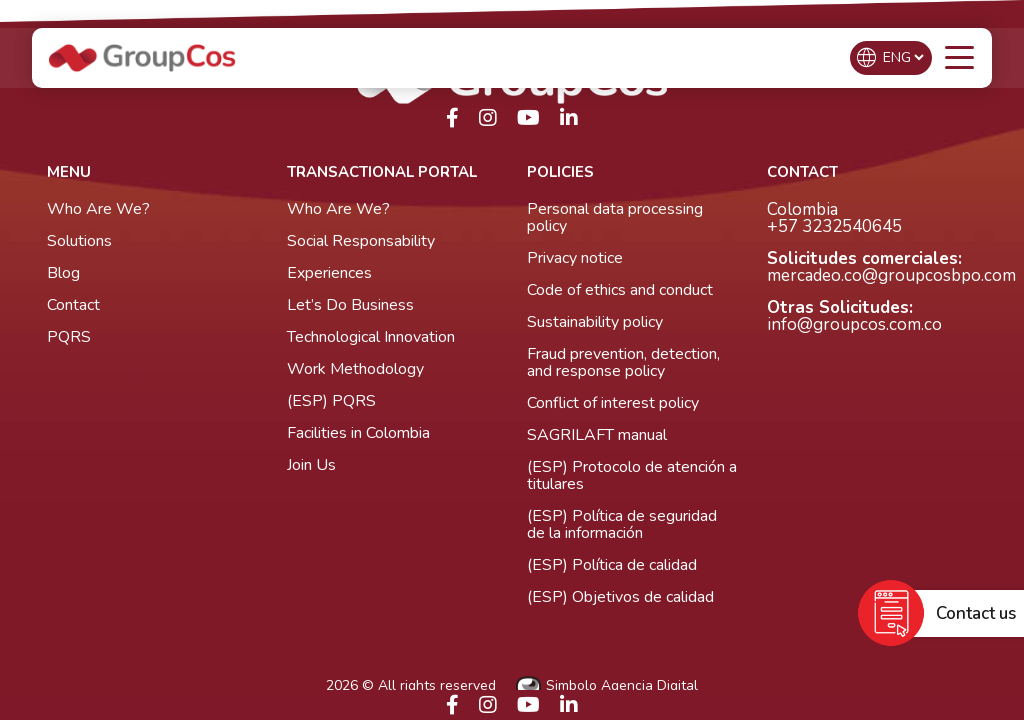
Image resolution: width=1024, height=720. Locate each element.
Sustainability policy (595, 322)
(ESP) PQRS (331, 401)
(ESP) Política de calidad (612, 565)
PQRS (69, 337)
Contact (73, 305)
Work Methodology (355, 369)
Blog (63, 273)
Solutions (79, 241)
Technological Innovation (371, 337)
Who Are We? (98, 209)
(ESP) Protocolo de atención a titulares (632, 475)
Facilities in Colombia (358, 433)
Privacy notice (575, 258)
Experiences (329, 273)
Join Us (311, 465)
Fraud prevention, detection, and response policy (623, 362)
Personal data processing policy (615, 217)
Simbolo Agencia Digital (607, 687)
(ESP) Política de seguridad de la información (622, 524)
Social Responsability (361, 241)
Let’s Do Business (350, 305)
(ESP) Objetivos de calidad (620, 597)
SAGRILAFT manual (597, 435)
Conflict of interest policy (613, 403)
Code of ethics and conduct (620, 290)
